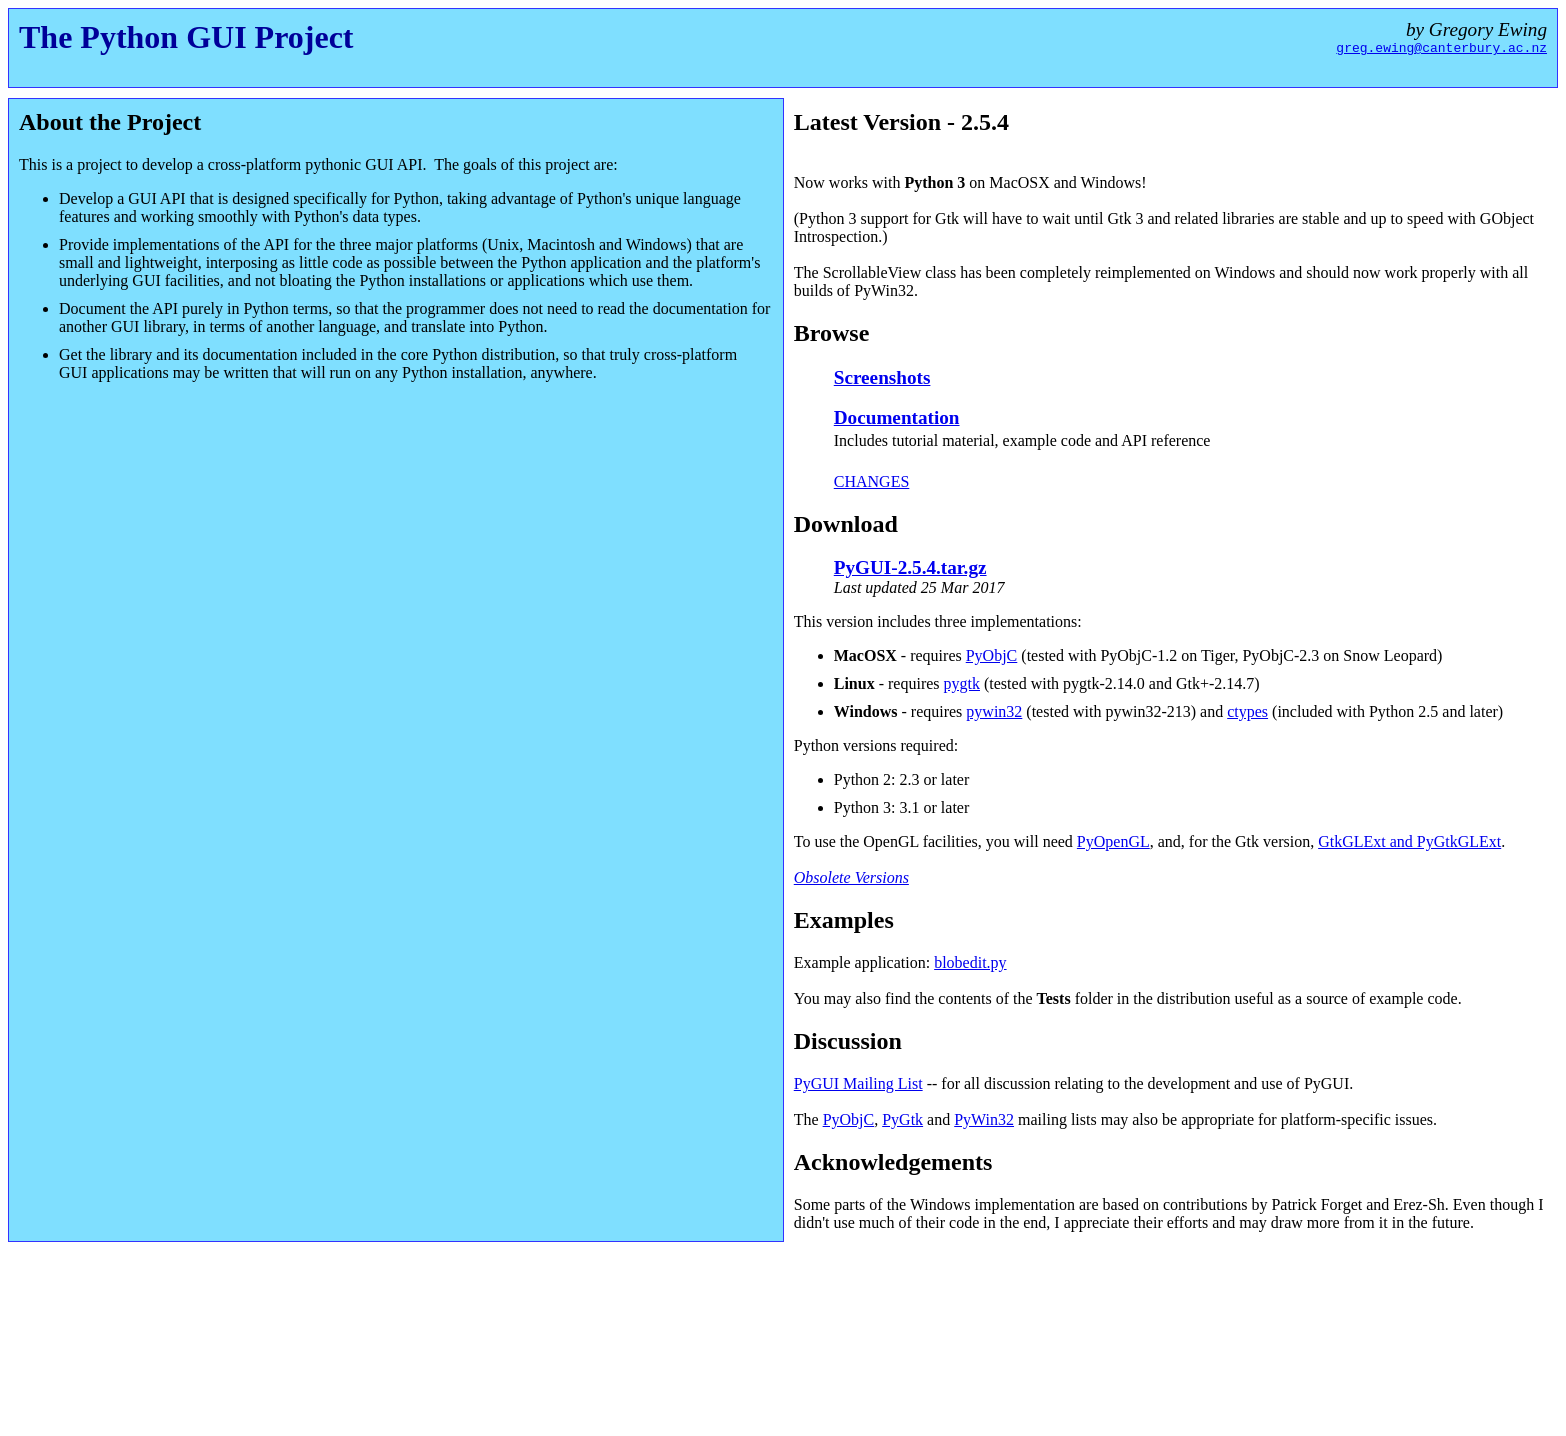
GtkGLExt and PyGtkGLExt (1409, 841)
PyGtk (902, 1119)
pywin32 (994, 711)
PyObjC (992, 655)
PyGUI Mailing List (858, 1083)
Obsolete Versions (851, 877)
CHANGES (872, 481)
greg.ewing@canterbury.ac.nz (1441, 50)
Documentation (897, 417)
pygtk (962, 683)
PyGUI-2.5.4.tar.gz (910, 567)
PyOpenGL (1113, 841)
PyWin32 (984, 1119)
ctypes (1247, 711)
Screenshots (882, 377)
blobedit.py (970, 962)
